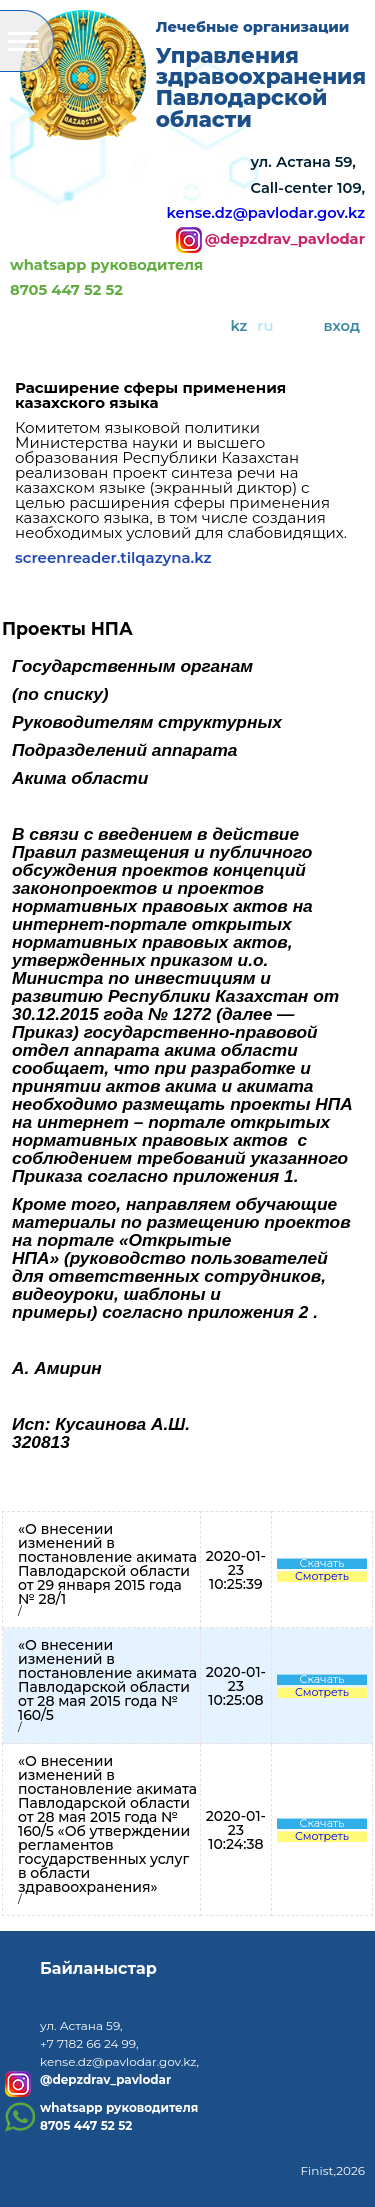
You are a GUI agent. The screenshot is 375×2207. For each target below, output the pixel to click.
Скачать (322, 1563)
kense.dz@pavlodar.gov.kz (266, 213)
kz (238, 326)
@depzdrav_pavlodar (285, 240)
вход (342, 326)
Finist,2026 (332, 2170)
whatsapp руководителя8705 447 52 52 (106, 278)
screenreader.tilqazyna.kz (113, 557)
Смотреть (322, 1576)
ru (265, 326)
